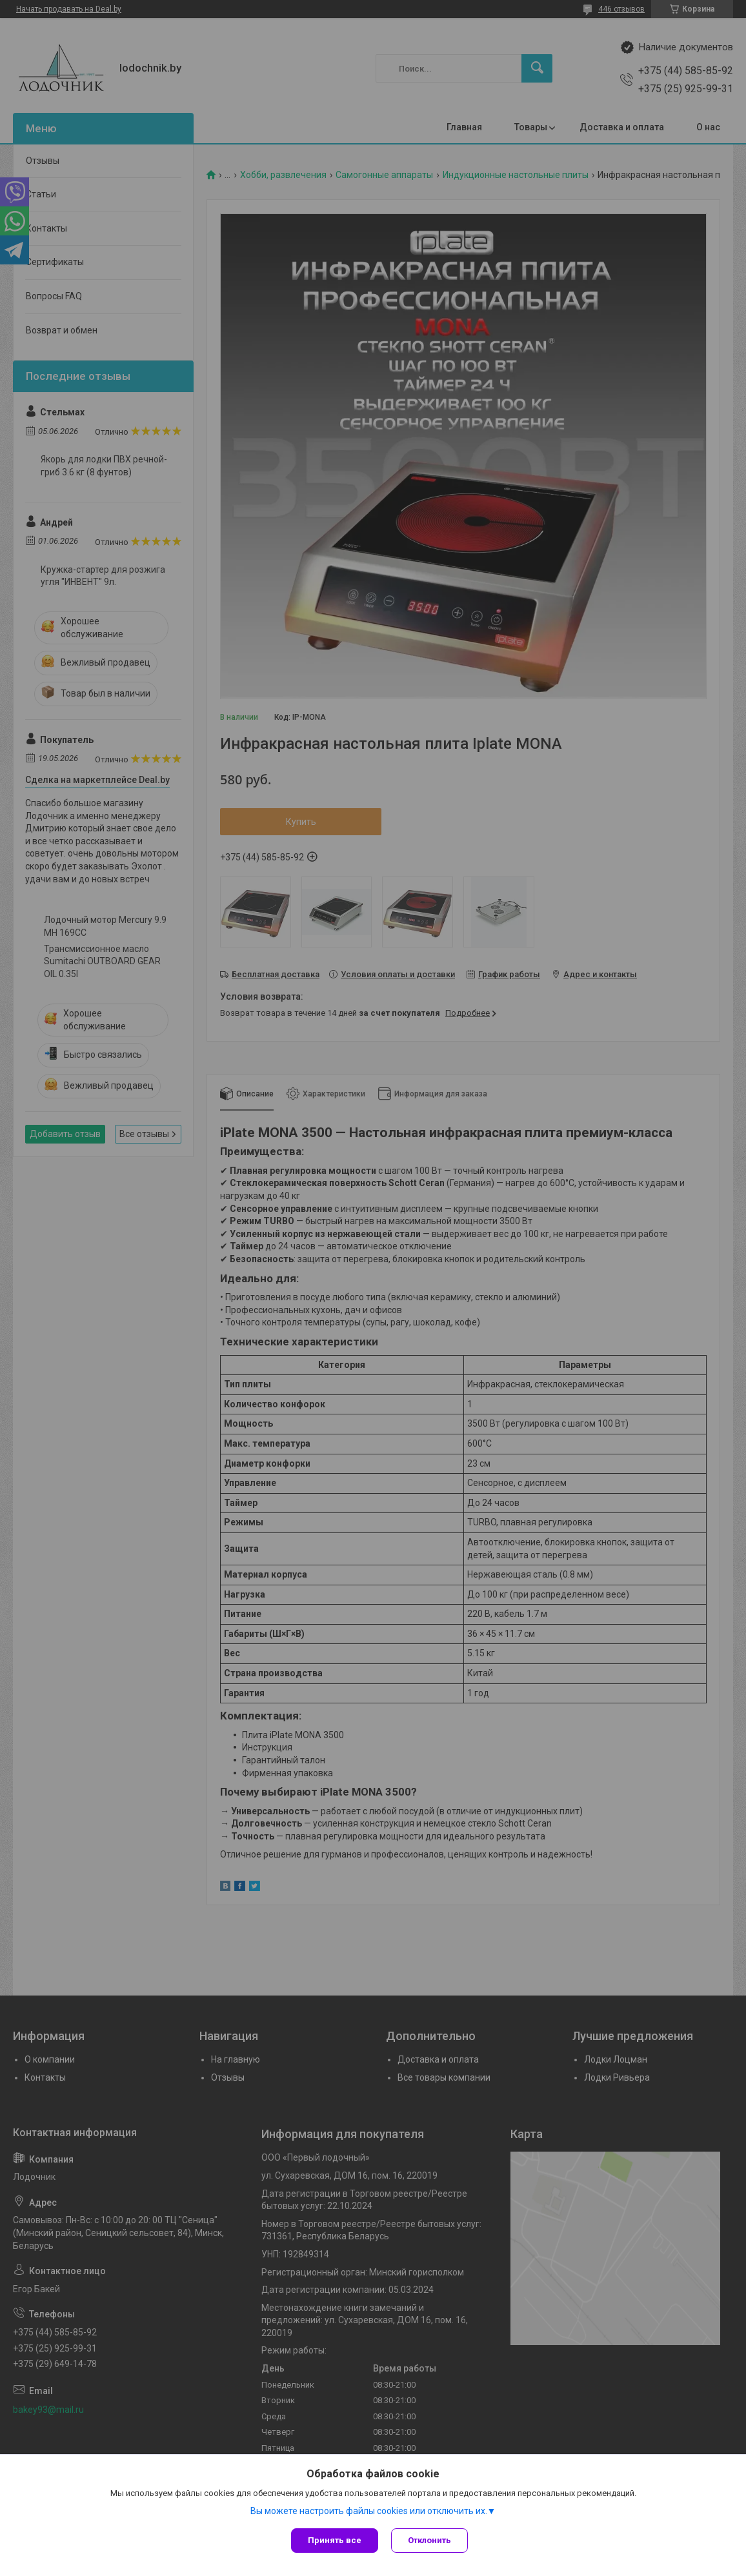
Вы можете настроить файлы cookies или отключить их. (368, 2511)
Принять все (334, 2540)
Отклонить (429, 2540)
